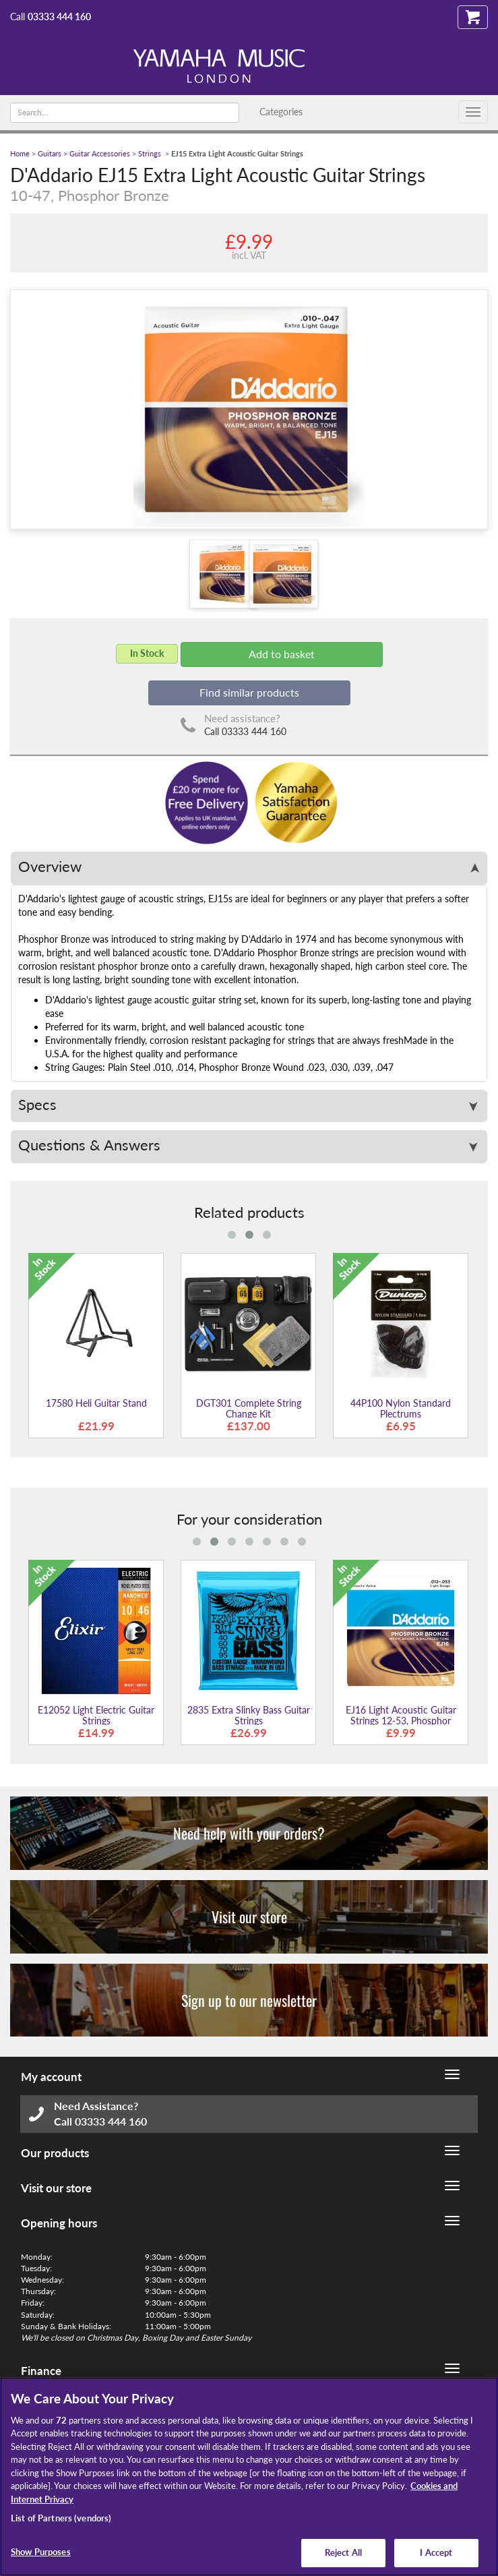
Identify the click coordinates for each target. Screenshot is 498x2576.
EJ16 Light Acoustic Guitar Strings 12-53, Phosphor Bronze (401, 1720)
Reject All (343, 2552)
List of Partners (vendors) (61, 2518)
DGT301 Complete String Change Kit (248, 1408)
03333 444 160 (59, 16)
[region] (249, 2476)
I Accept (436, 2552)
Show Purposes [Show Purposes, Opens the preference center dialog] (41, 2551)
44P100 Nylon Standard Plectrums (400, 1408)
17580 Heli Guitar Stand (96, 1403)
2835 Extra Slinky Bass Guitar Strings (248, 1715)
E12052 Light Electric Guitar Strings (96, 1715)
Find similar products (249, 692)
